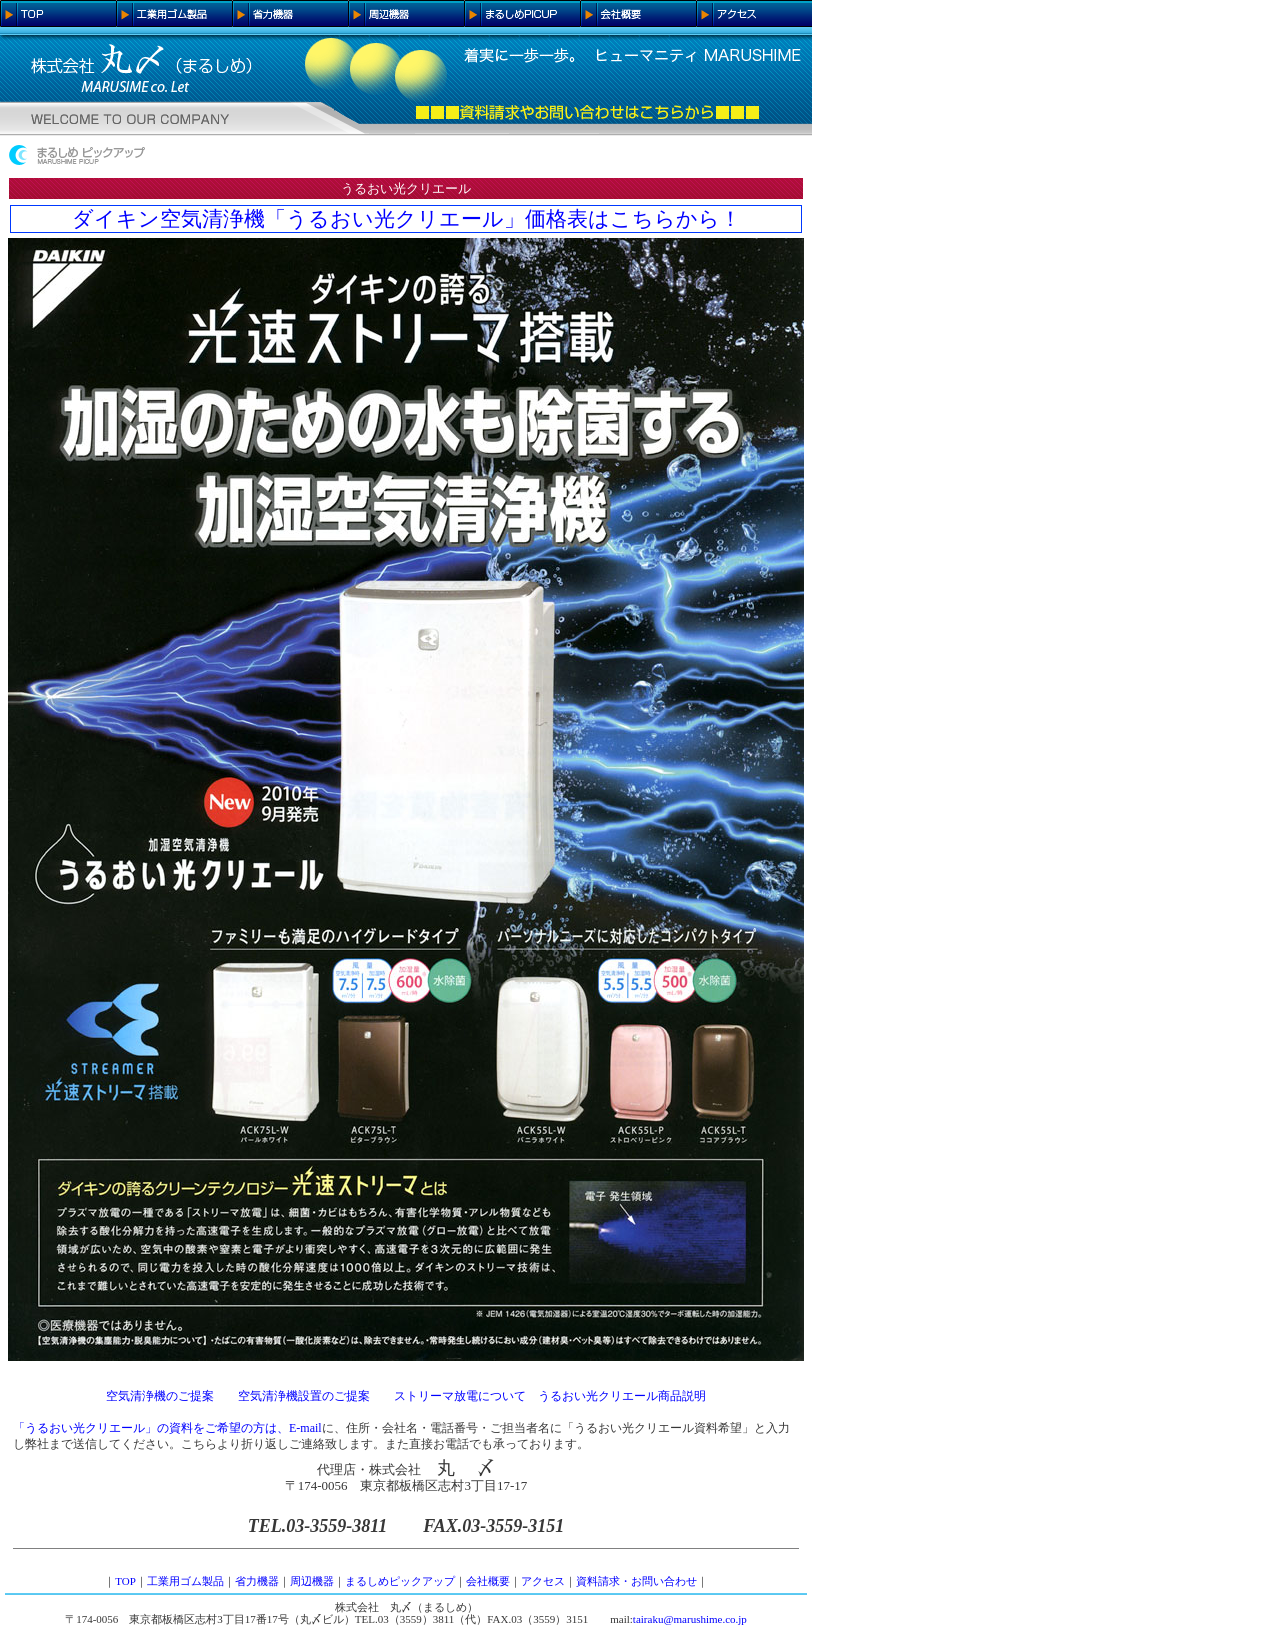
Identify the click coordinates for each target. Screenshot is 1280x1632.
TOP (125, 1581)
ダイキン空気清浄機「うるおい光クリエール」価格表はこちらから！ (406, 219)
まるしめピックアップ (400, 1581)
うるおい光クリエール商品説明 (622, 1396)
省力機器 (257, 1581)
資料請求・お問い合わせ (636, 1581)
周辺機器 (312, 1581)
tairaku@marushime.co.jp (690, 1619)
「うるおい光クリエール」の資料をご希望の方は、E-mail (167, 1428)
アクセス (543, 1581)
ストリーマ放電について (460, 1396)
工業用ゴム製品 (185, 1581)
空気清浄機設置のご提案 (304, 1396)
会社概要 (488, 1581)
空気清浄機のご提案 (160, 1396)
